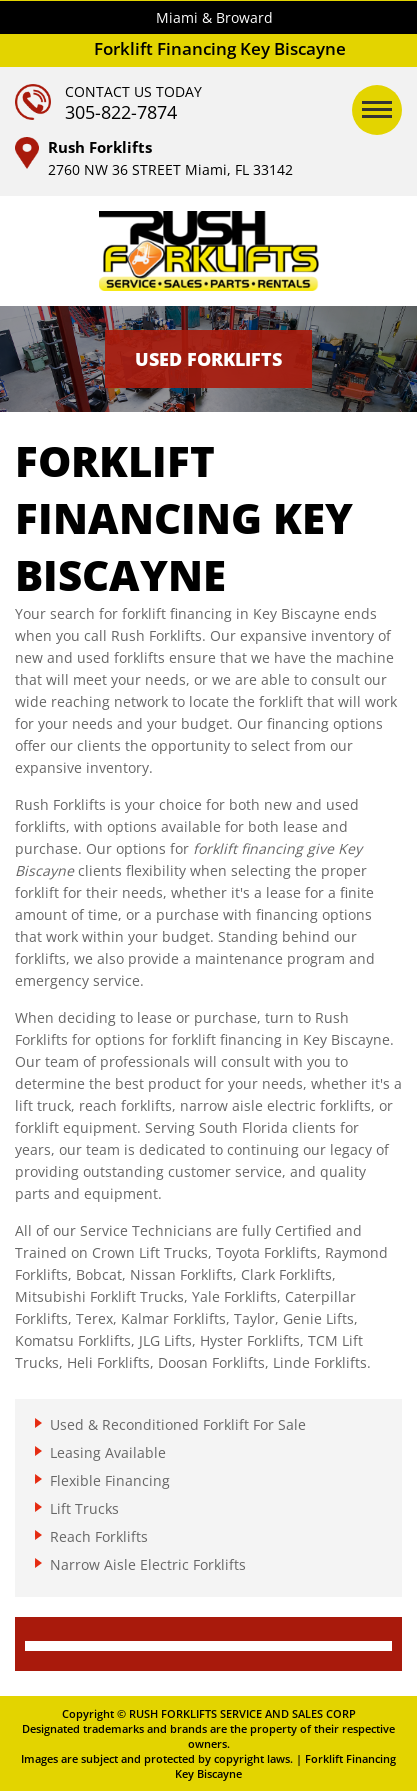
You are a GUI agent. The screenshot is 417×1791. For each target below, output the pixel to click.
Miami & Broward (214, 17)
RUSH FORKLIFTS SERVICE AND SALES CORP (242, 1713)
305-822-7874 (121, 112)
